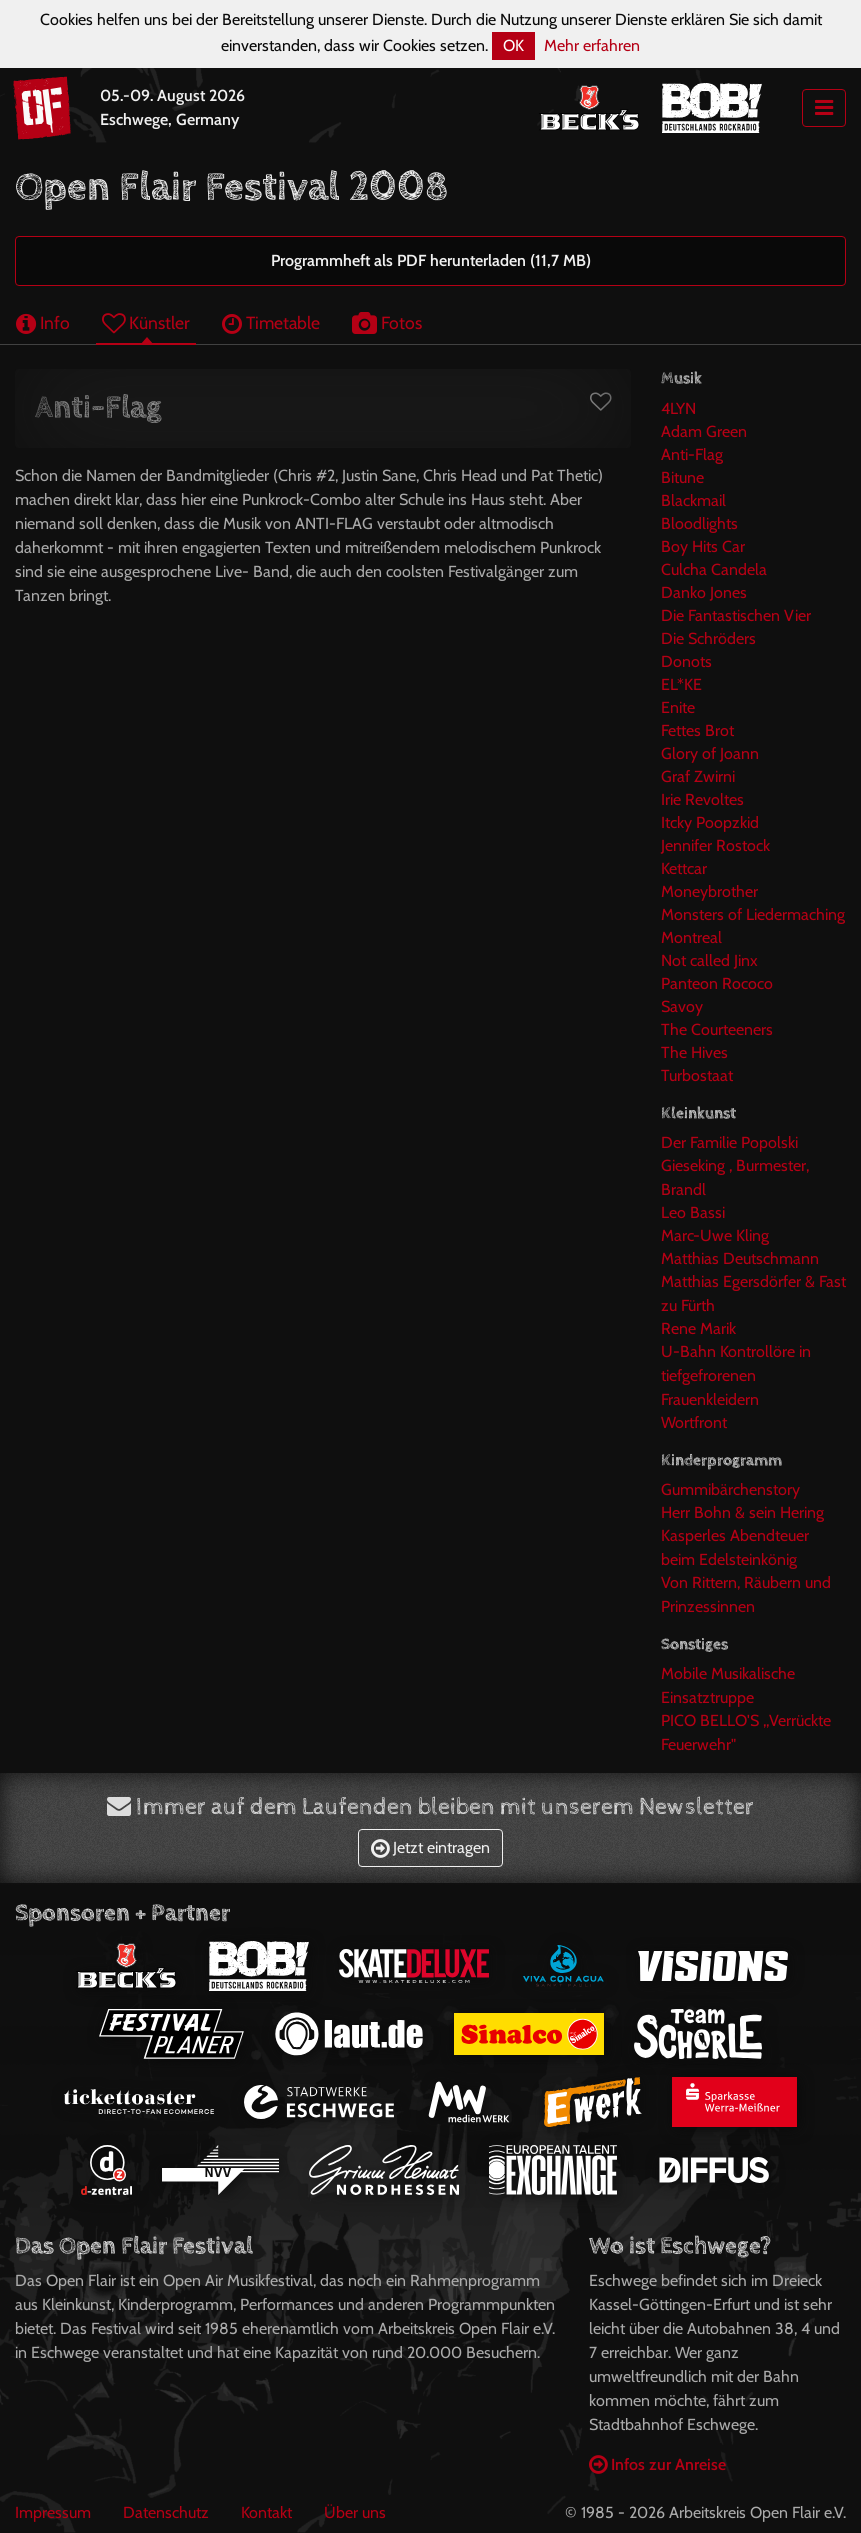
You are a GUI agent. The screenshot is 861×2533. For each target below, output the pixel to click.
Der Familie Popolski (729, 1142)
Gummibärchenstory (730, 1489)
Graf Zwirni (698, 776)
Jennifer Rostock (715, 845)
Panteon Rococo (717, 983)
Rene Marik (698, 1328)
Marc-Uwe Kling (715, 1235)
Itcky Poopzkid (710, 822)
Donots (686, 661)
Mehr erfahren (592, 45)
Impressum (53, 2512)
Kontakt (266, 2512)
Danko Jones (704, 592)
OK (513, 45)
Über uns (355, 2512)
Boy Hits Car (703, 546)
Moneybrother (709, 891)
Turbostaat (697, 1075)
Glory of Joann (710, 753)
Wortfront (694, 1422)
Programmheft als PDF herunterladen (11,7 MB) (431, 260)
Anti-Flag (692, 454)
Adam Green (704, 431)
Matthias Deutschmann (740, 1258)
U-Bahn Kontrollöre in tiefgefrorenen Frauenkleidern (736, 1375)
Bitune (682, 477)
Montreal (691, 937)
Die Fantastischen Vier (736, 615)
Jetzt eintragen (430, 1847)
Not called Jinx (709, 960)
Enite (678, 707)
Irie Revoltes (702, 799)
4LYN (678, 408)
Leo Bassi (693, 1212)
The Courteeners (717, 1029)
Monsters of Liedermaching (753, 914)
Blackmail (693, 500)
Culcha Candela (714, 569)
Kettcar (684, 868)
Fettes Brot (697, 730)
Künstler (146, 322)
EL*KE (681, 684)
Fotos (387, 322)
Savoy (682, 1006)
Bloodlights (699, 523)
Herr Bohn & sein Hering (742, 1512)
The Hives (694, 1052)
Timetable (271, 322)
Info (43, 322)
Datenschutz (166, 2512)
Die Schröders (708, 638)
